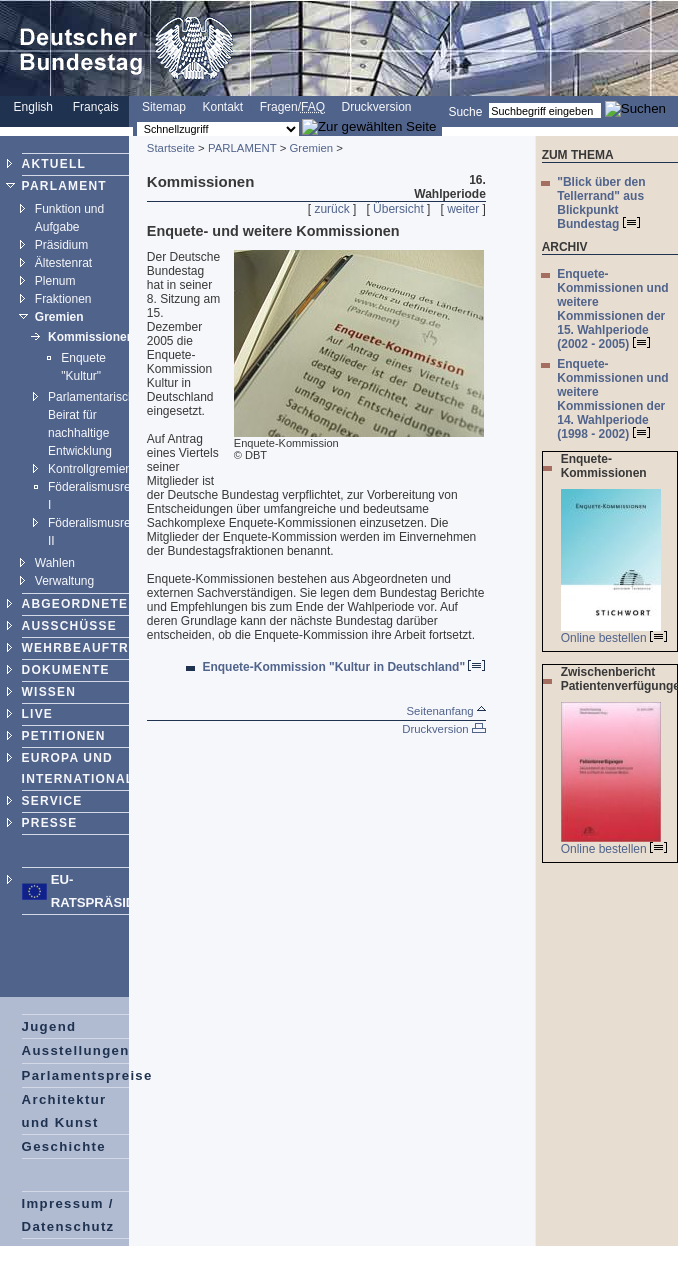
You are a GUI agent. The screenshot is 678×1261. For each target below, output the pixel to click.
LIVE (37, 714)
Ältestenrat (63, 263)
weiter (463, 209)
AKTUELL (54, 164)
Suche (465, 111)
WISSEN (49, 692)
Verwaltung (64, 581)
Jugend (49, 1026)
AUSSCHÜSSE (69, 626)
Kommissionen (91, 337)
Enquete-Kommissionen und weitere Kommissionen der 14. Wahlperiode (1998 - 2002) (612, 399)
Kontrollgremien (90, 469)
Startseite (171, 148)
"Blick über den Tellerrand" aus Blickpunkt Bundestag (601, 203)
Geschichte (64, 1146)
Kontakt (222, 107)
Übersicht (398, 209)
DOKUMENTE (66, 670)
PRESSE (50, 823)
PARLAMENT (64, 186)
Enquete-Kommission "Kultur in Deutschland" (343, 667)
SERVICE (52, 801)
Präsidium (61, 245)
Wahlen (55, 563)
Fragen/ (292, 107)
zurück (331, 209)
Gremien (59, 317)
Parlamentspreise (87, 1075)
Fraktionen (63, 299)
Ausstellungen (76, 1050)
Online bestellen (614, 638)
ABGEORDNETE (75, 604)
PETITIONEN (64, 736)
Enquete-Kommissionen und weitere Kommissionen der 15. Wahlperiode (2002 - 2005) (612, 309)
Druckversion (376, 107)
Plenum (55, 281)
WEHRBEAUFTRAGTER (99, 648)
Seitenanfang (446, 711)
